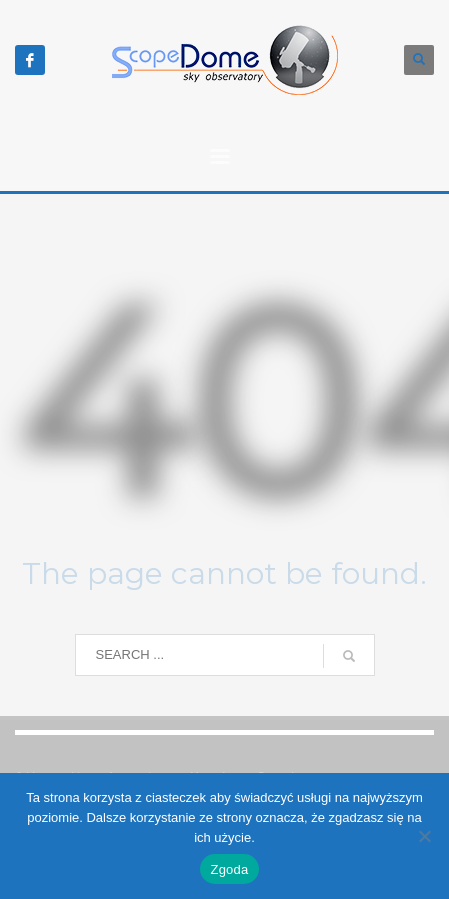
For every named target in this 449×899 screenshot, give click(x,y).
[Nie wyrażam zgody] (424, 836)
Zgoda (229, 869)
